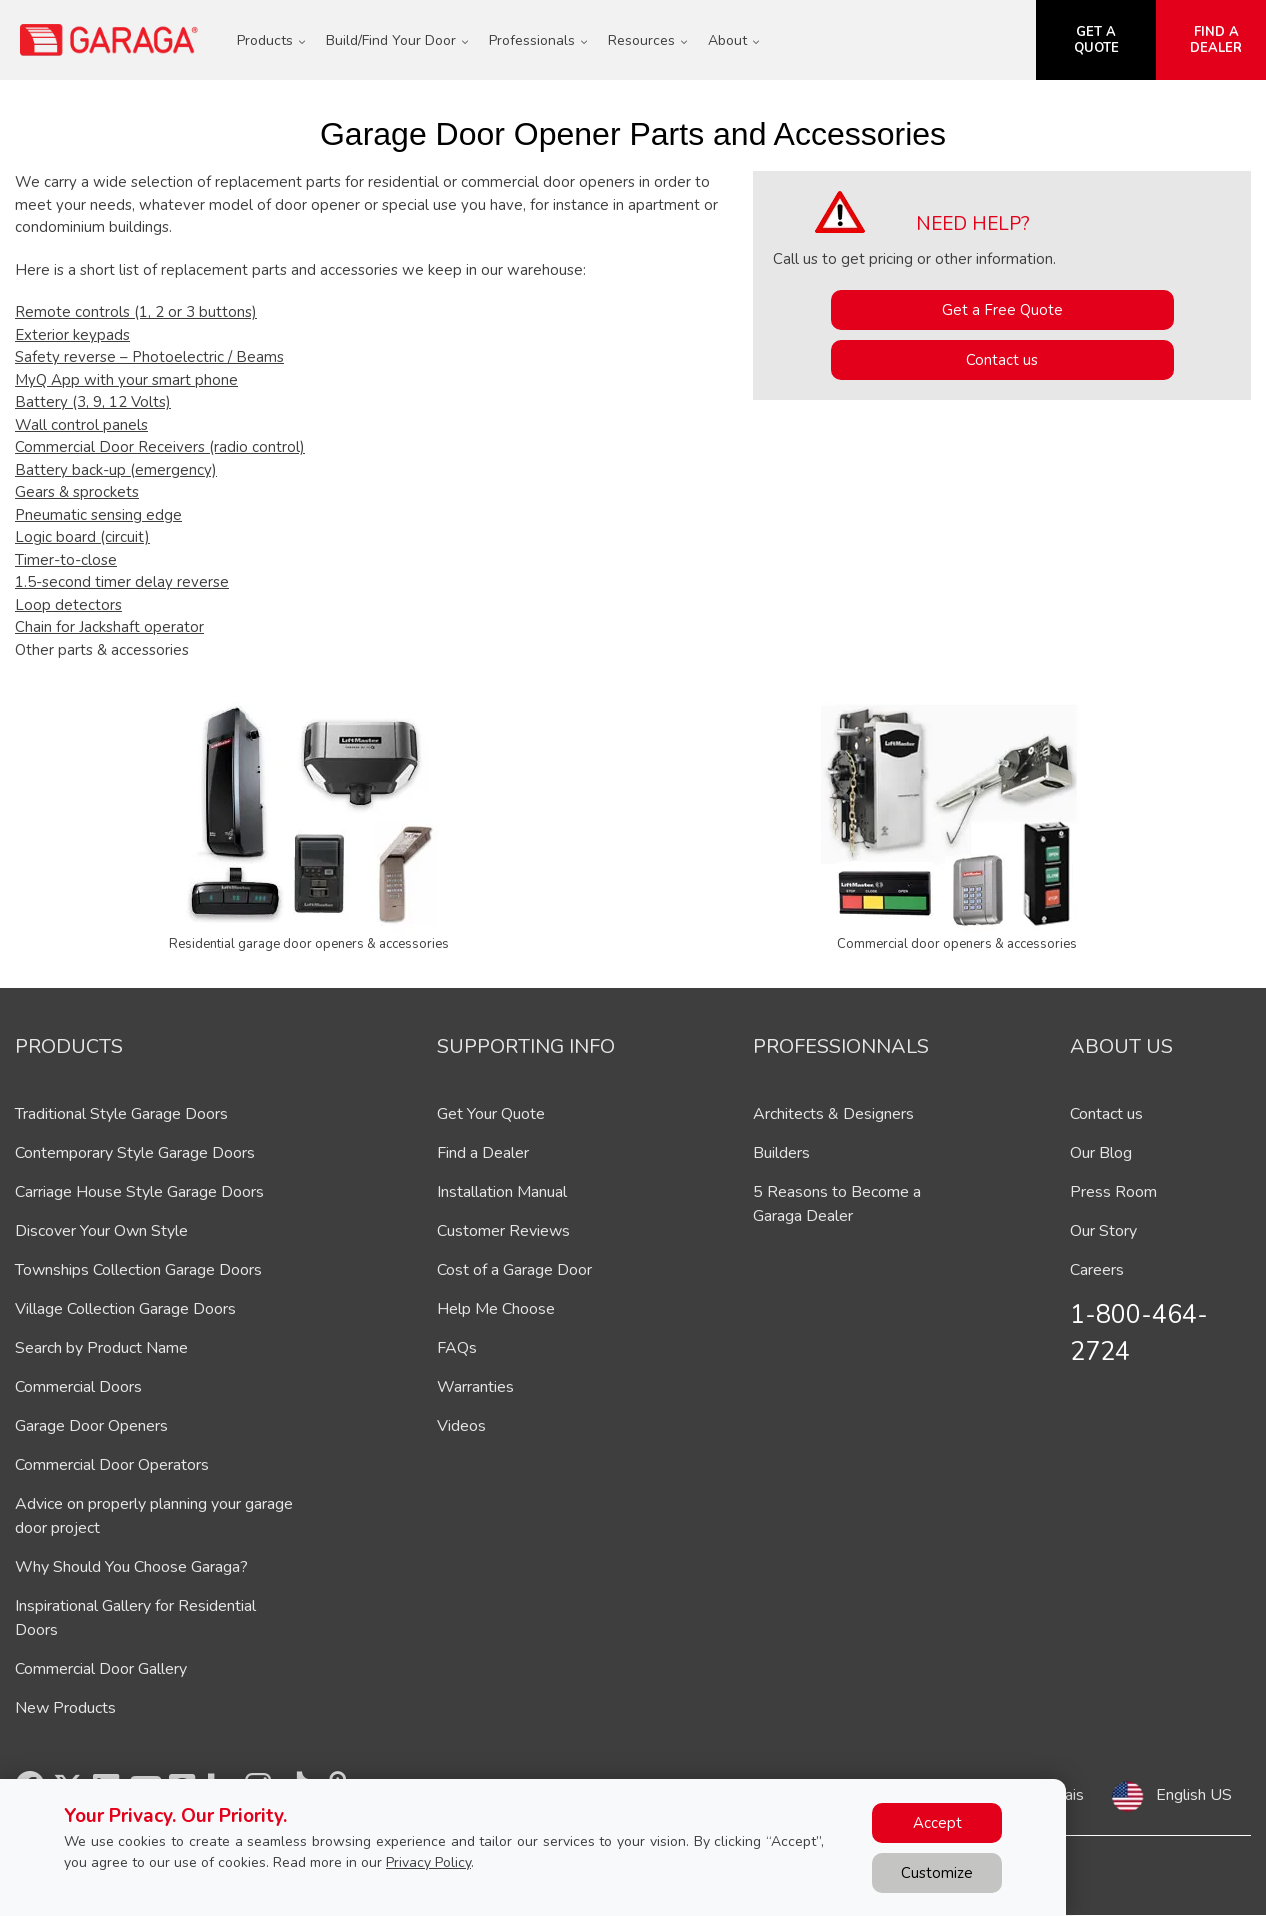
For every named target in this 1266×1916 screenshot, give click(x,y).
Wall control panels (81, 425)
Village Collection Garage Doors (125, 1309)
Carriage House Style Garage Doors (139, 1192)
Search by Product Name (101, 1348)
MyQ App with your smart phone (126, 380)
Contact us (1002, 360)
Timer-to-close (66, 560)
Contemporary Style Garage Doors (135, 1153)
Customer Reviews (503, 1231)
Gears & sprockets (77, 492)
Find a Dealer (483, 1153)
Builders (781, 1153)
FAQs (457, 1348)
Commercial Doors (78, 1387)
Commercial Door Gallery (101, 1669)
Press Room (1113, 1192)
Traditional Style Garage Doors (121, 1114)
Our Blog (1101, 1153)
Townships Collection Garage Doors (138, 1270)
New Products (65, 1708)
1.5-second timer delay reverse (122, 582)
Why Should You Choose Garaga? (131, 1567)
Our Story (1103, 1231)
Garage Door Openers (91, 1426)
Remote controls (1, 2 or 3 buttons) (136, 312)
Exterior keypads (72, 335)
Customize (937, 1873)
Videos (461, 1426)
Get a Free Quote (1002, 310)
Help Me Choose (496, 1309)
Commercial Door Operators (112, 1465)
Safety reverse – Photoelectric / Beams (149, 357)
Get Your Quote (491, 1114)
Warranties (475, 1387)
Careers (1097, 1270)
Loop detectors (68, 605)
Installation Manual (502, 1192)
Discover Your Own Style (101, 1231)
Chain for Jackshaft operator (109, 627)
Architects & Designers (833, 1114)
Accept (937, 1823)
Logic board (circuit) (82, 537)
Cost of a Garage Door (514, 1270)
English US (1194, 1795)
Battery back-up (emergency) (116, 470)
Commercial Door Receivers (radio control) (160, 447)
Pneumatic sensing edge (98, 515)
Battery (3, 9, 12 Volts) (93, 402)
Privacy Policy (428, 1862)
